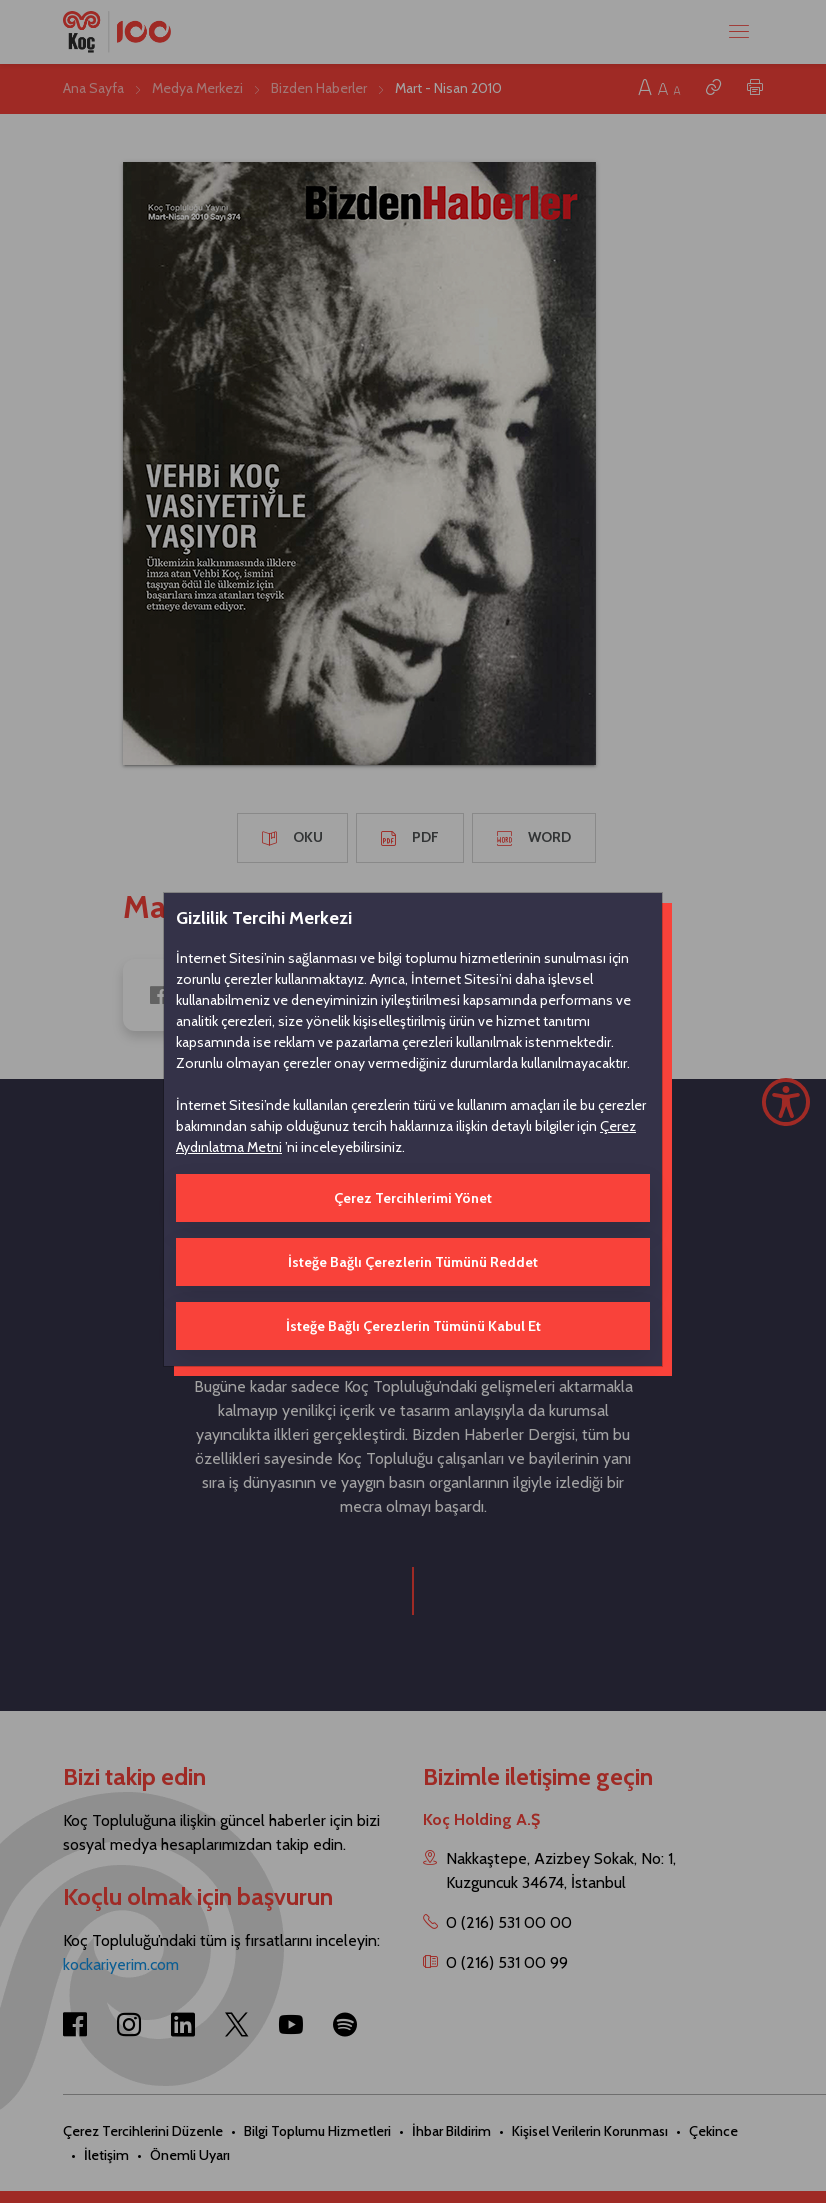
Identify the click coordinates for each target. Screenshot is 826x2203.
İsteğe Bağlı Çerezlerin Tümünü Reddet (413, 1262)
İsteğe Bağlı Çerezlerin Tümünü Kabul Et (413, 1326)
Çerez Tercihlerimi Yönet (413, 1198)
